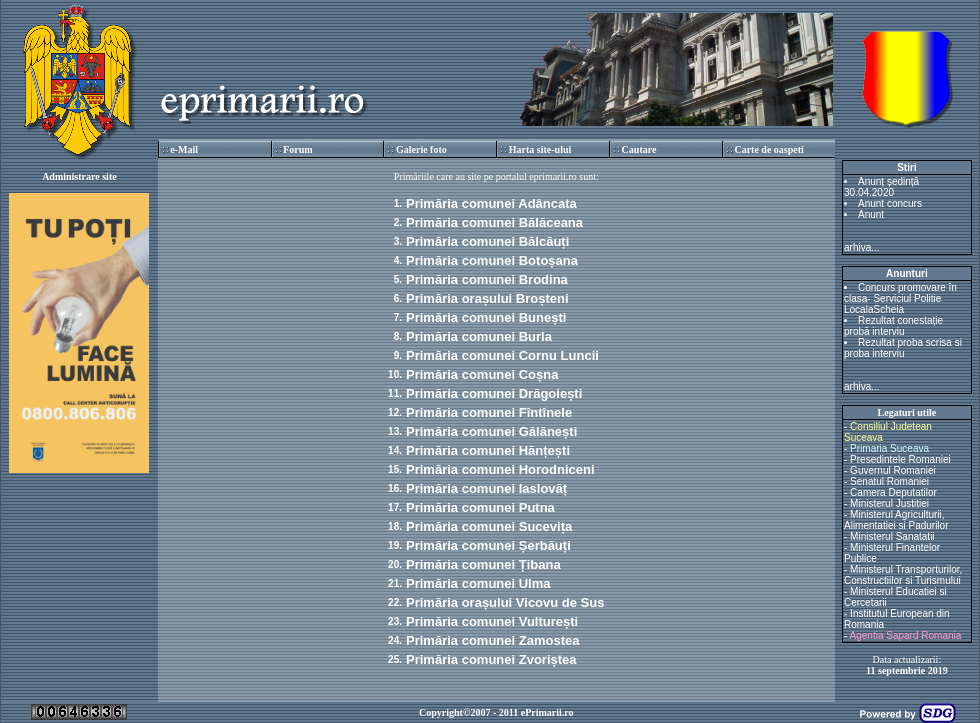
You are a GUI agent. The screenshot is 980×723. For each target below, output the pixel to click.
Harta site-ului (540, 149)
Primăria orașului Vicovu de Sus (505, 602)
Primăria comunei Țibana (483, 564)
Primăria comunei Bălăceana (494, 222)
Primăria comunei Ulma (478, 583)
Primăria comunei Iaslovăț (486, 488)
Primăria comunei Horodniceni (500, 469)
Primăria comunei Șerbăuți (488, 545)
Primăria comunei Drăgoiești (494, 393)
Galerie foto (421, 149)
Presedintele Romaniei (900, 459)
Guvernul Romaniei (893, 470)
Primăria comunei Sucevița (489, 526)
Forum (297, 149)
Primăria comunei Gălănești (491, 431)
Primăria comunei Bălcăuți (487, 241)
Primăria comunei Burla (479, 336)
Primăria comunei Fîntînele (489, 412)
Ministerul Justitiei (889, 503)
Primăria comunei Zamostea (492, 640)
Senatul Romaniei (889, 481)
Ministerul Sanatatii (892, 536)
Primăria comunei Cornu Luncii (502, 355)
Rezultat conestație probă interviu (893, 326)
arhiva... (862, 247)
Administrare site (79, 176)
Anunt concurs (890, 203)
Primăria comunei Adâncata (491, 203)
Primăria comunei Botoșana (492, 260)
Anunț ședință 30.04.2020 (881, 187)
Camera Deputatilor (893, 492)
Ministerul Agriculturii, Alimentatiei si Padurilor (896, 520)
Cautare (639, 149)
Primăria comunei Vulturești (492, 621)
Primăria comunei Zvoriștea (491, 659)
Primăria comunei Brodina (487, 279)
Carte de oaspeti (768, 149)
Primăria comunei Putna (480, 507)
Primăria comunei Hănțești (488, 450)
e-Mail (184, 149)
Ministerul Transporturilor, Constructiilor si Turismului (903, 575)
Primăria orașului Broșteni (487, 298)
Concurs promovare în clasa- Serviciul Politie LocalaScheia (900, 298)
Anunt (871, 214)
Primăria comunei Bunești (486, 317)
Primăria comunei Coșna (482, 374)
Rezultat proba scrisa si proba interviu (903, 348)
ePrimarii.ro (547, 712)
